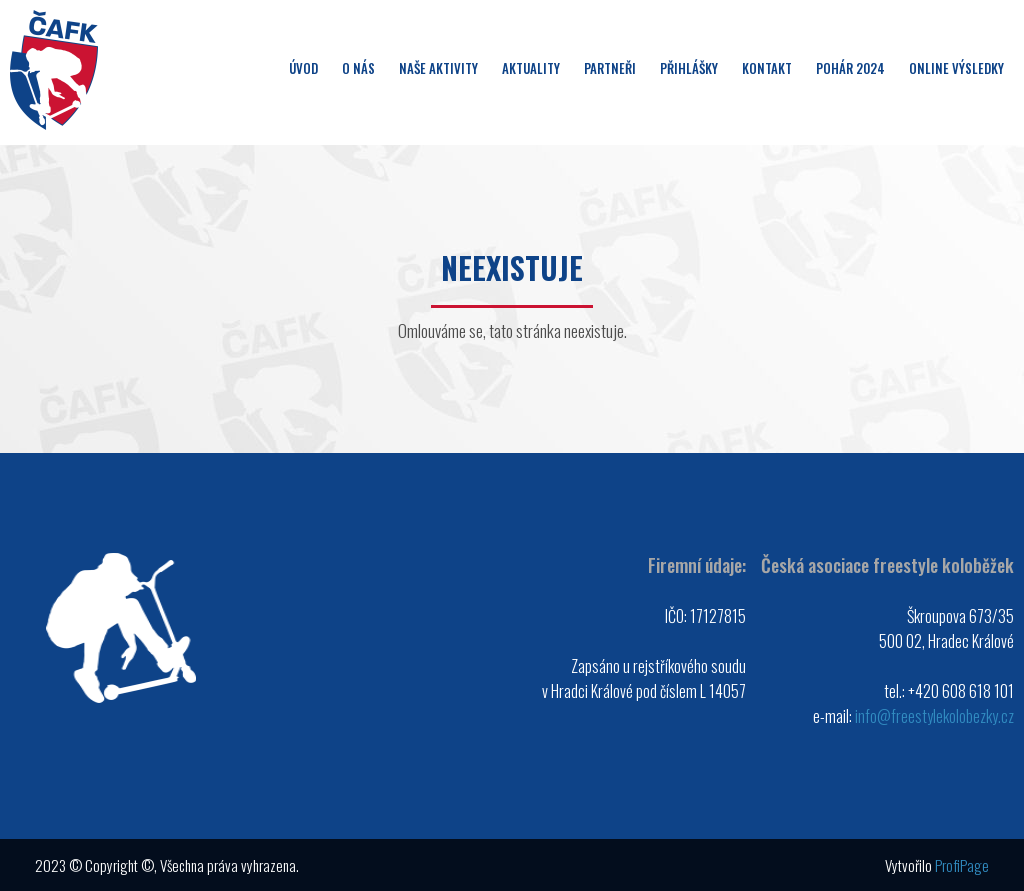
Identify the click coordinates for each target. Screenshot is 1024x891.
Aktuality (531, 68)
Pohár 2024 (850, 68)
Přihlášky (689, 68)
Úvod (303, 68)
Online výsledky (956, 68)
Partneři (610, 68)
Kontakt (767, 68)
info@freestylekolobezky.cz (934, 716)
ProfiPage (962, 865)
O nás (358, 68)
